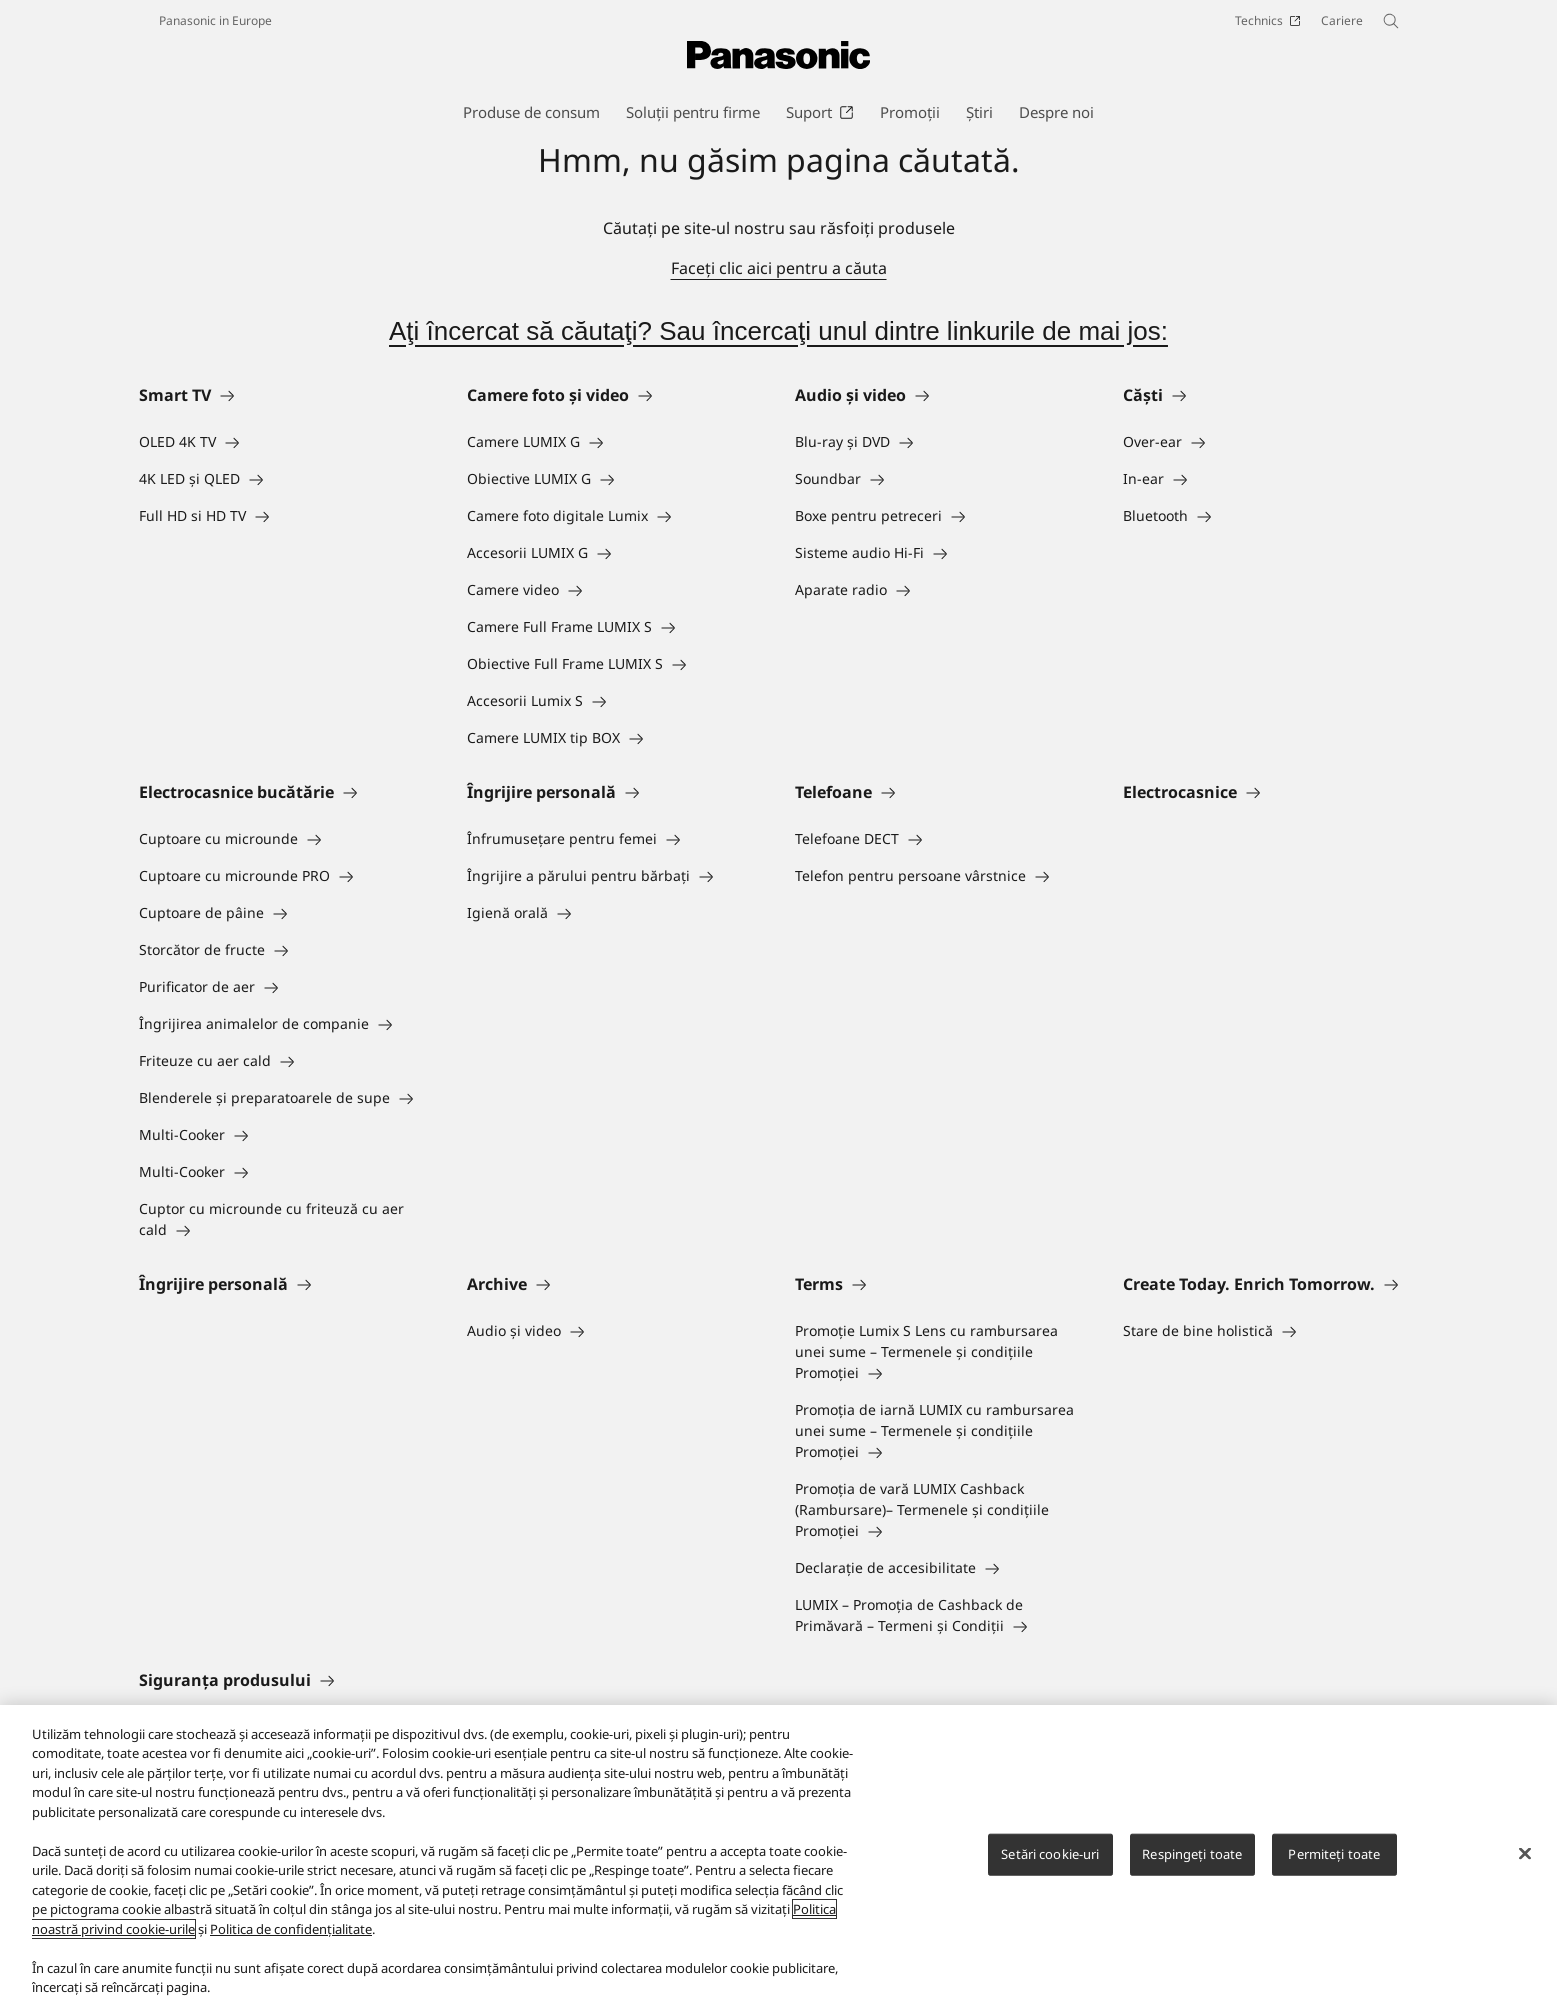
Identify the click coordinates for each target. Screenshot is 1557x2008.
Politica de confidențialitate (291, 1929)
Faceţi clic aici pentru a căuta (779, 268)
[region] (778, 1856)
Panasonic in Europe (215, 20)
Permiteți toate (1334, 1854)
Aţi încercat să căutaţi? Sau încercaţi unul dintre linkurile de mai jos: (778, 331)
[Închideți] (1525, 1854)
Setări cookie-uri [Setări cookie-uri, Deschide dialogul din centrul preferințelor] (1050, 1854)
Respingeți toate (1192, 1854)
